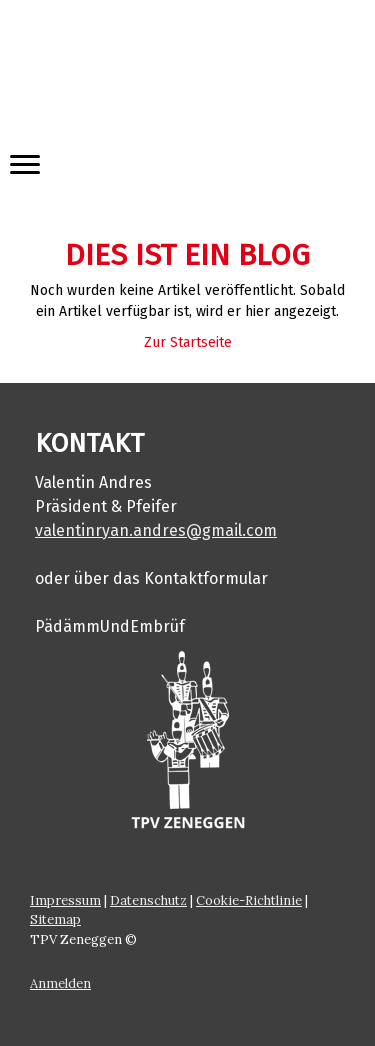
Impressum (65, 900)
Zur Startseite (188, 342)
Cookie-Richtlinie (249, 900)
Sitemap (55, 919)
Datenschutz (148, 900)
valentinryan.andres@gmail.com (156, 530)
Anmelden (60, 983)
